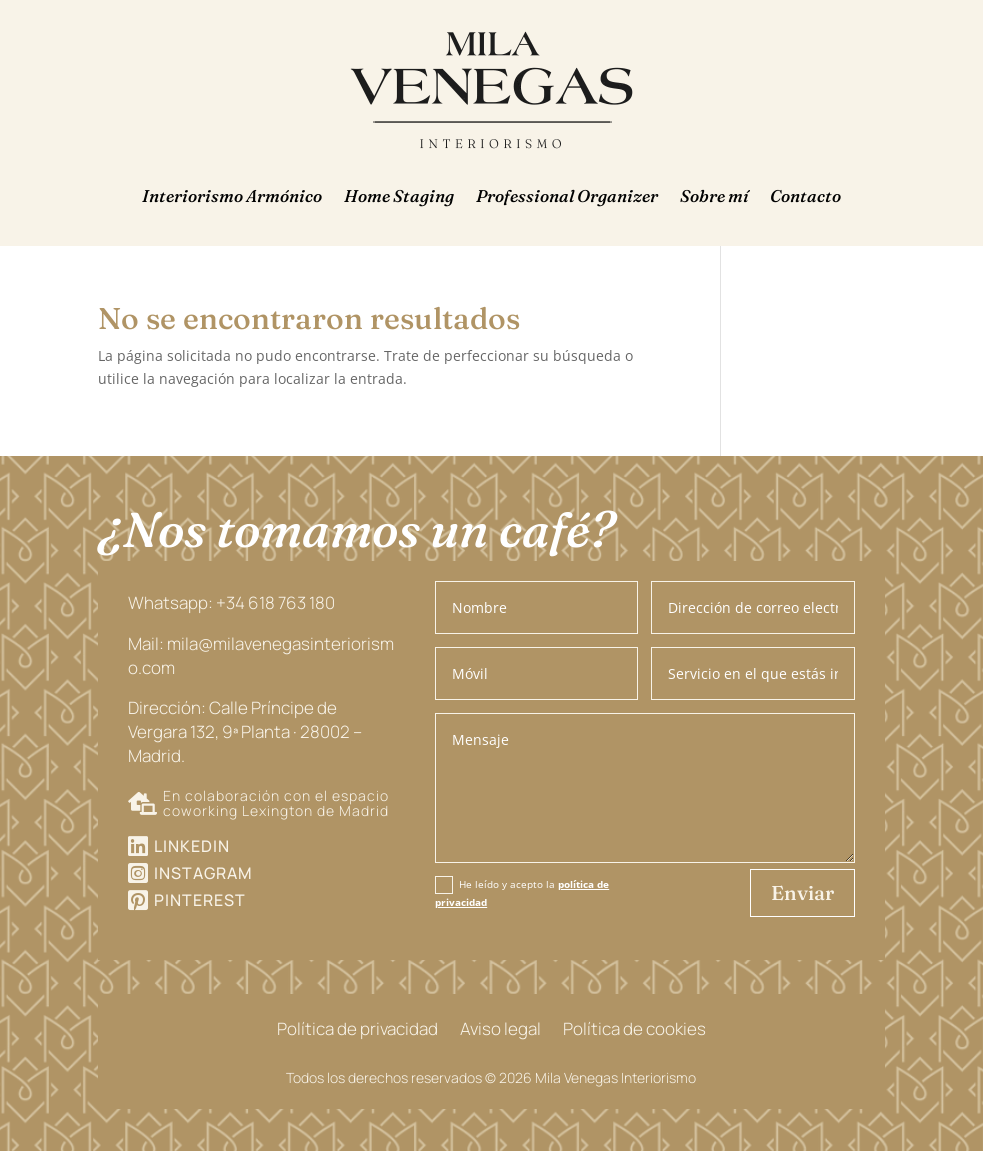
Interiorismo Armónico (232, 195)
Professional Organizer (567, 195)
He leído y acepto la (522, 892)
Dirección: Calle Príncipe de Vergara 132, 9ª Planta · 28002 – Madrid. (245, 731)
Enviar (802, 892)
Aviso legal (500, 1031)
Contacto (805, 195)
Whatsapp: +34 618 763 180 (231, 602)
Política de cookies (634, 1031)
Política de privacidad (357, 1031)
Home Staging (399, 195)
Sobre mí (714, 195)
